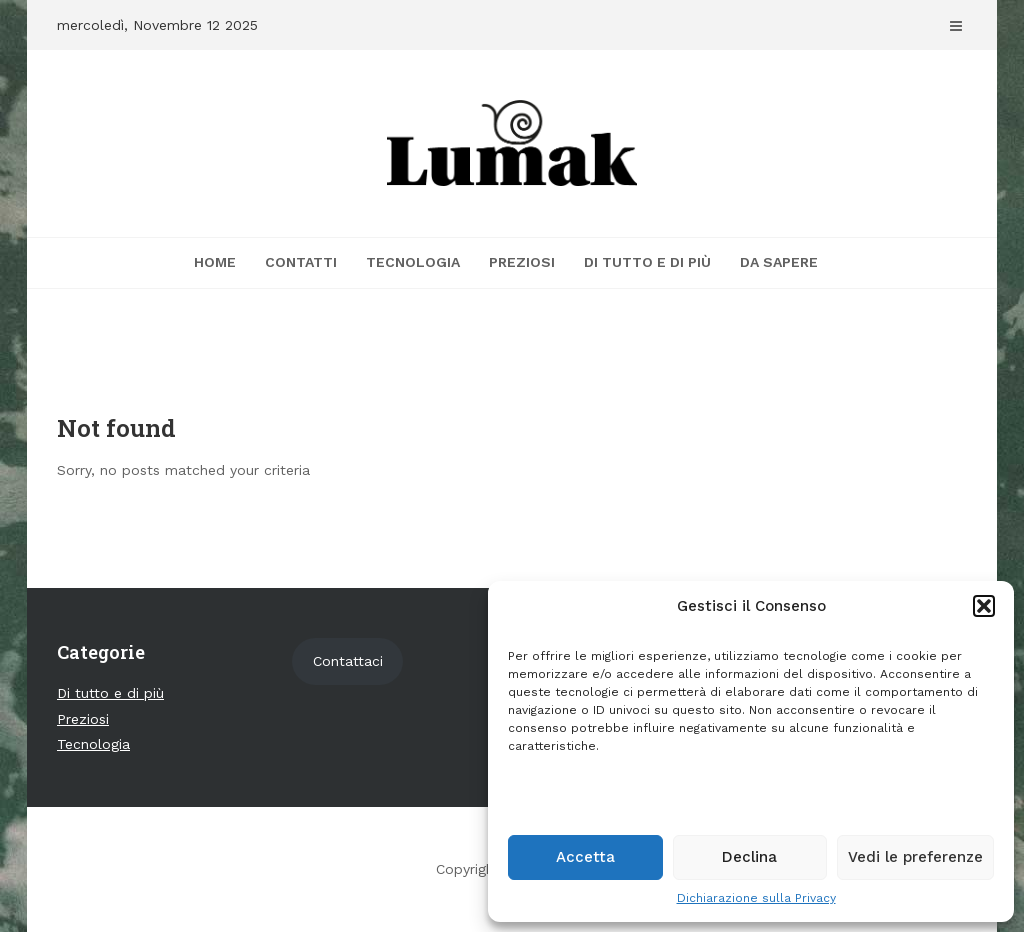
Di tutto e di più (647, 262)
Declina (749, 857)
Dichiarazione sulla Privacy (756, 898)
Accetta (585, 857)
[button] (984, 606)
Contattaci (348, 661)
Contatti (301, 262)
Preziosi (522, 262)
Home (215, 262)
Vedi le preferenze (915, 857)
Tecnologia (413, 262)
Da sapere (779, 262)
